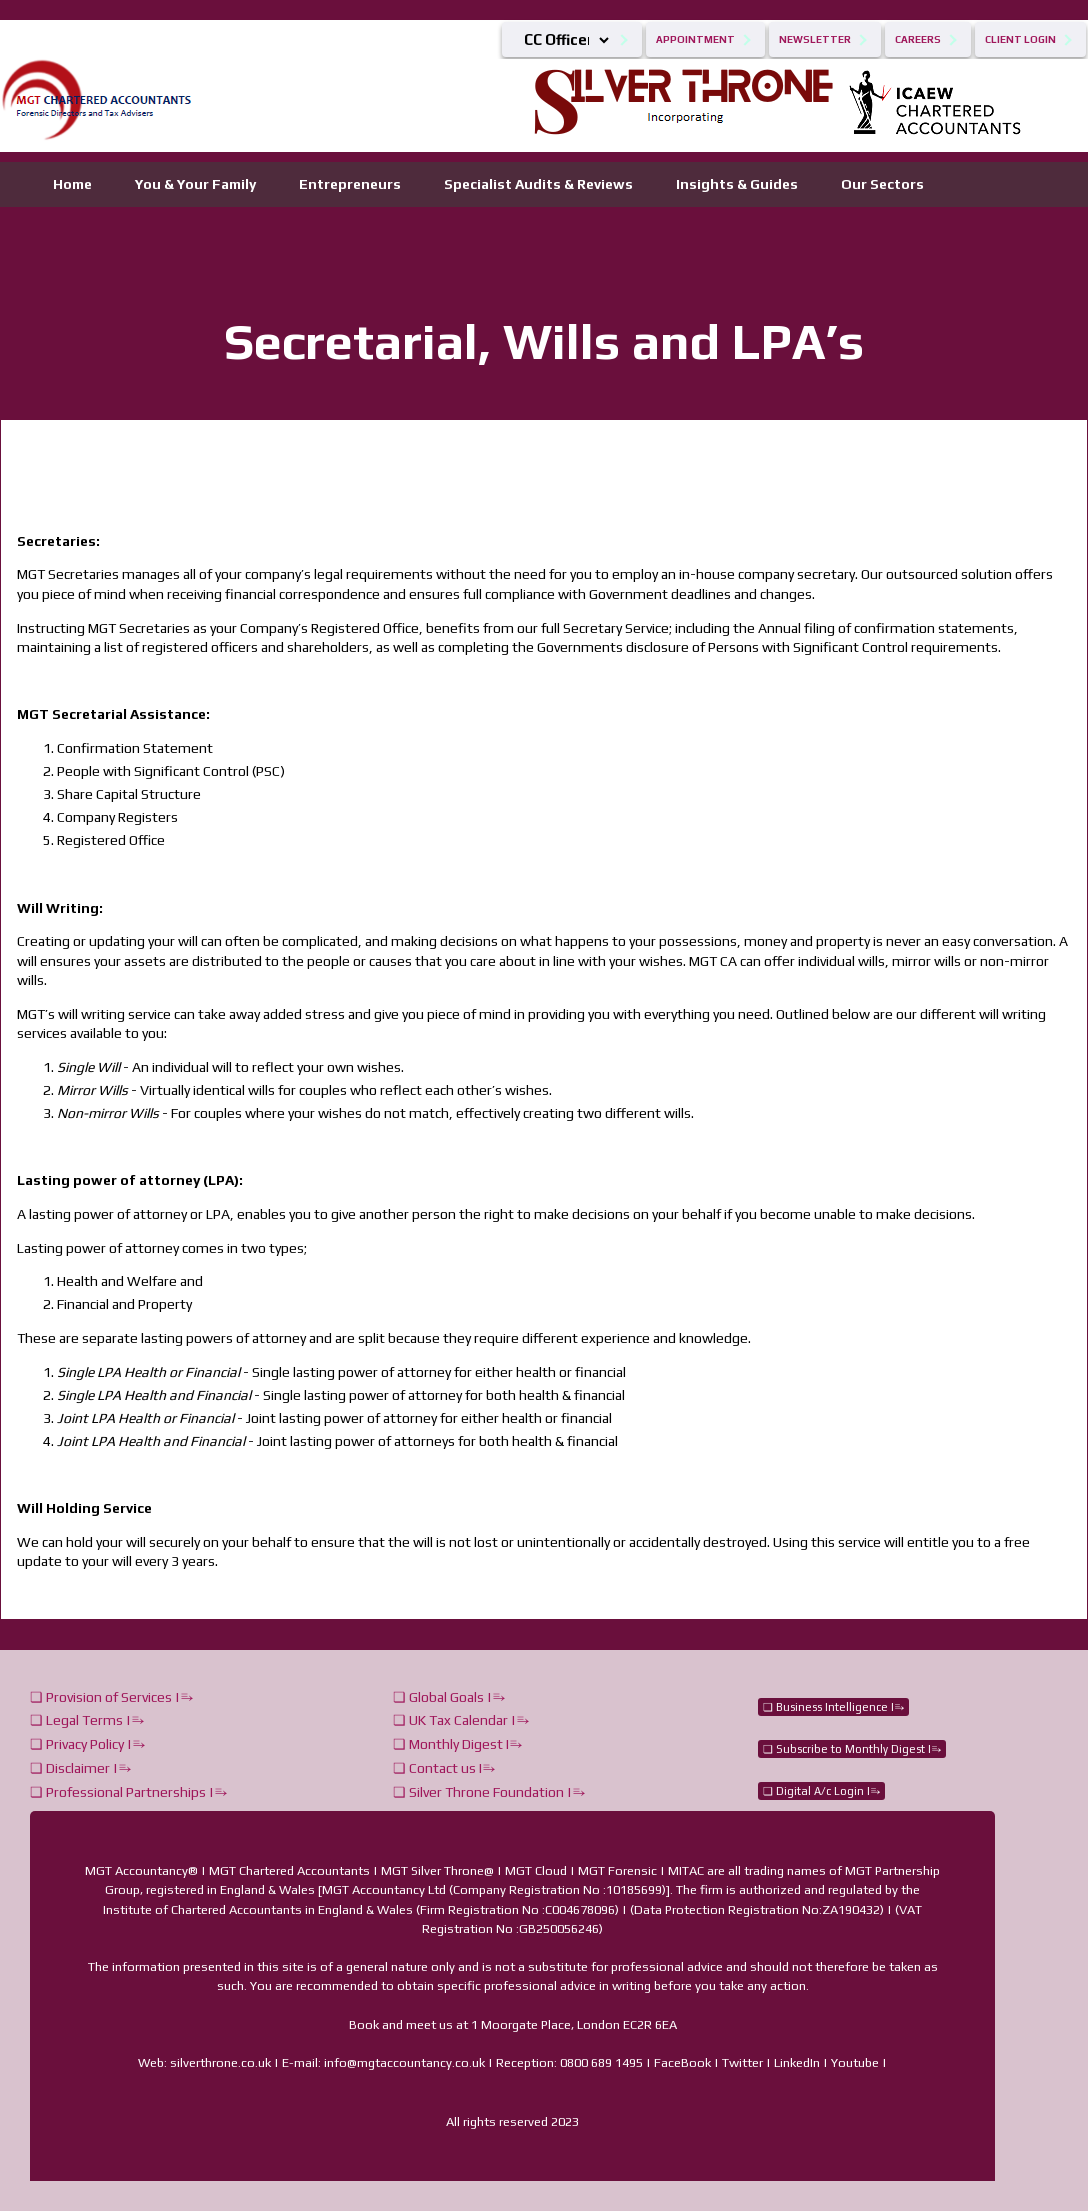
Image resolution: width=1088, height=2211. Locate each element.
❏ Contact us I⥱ (444, 1768)
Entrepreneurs (350, 184)
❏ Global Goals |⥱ (449, 1697)
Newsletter (815, 39)
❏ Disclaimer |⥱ (80, 1768)
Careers (918, 39)
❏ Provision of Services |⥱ (111, 1697)
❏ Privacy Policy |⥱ (87, 1744)
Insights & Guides (737, 184)
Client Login (1020, 39)
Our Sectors (882, 184)
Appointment (695, 39)
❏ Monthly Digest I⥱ (457, 1744)
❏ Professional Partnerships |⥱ (128, 1792)
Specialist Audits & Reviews (538, 184)
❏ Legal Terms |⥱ (87, 1720)
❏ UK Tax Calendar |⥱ (461, 1720)
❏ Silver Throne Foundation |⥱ (489, 1792)
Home (72, 184)
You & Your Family (195, 184)
